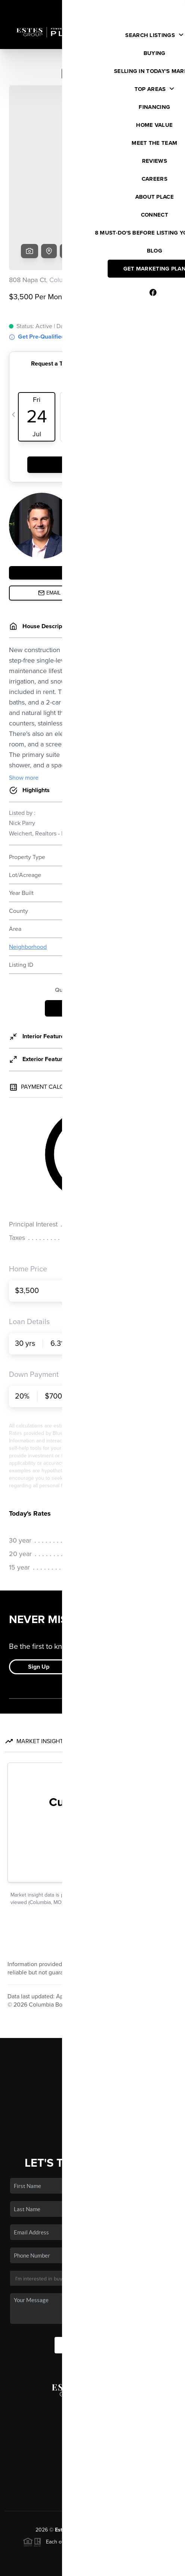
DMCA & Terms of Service (98, 2567)
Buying (92, 2022)
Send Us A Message (92, 2288)
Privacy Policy (47, 2567)
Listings (92, 2011)
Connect (92, 2076)
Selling (93, 2032)
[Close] (168, 2494)
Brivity (86, 2556)
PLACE (141, 2472)
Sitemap (143, 2567)
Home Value (92, 2054)
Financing (92, 2043)
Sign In (156, 8)
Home (92, 2000)
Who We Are (93, 2065)
